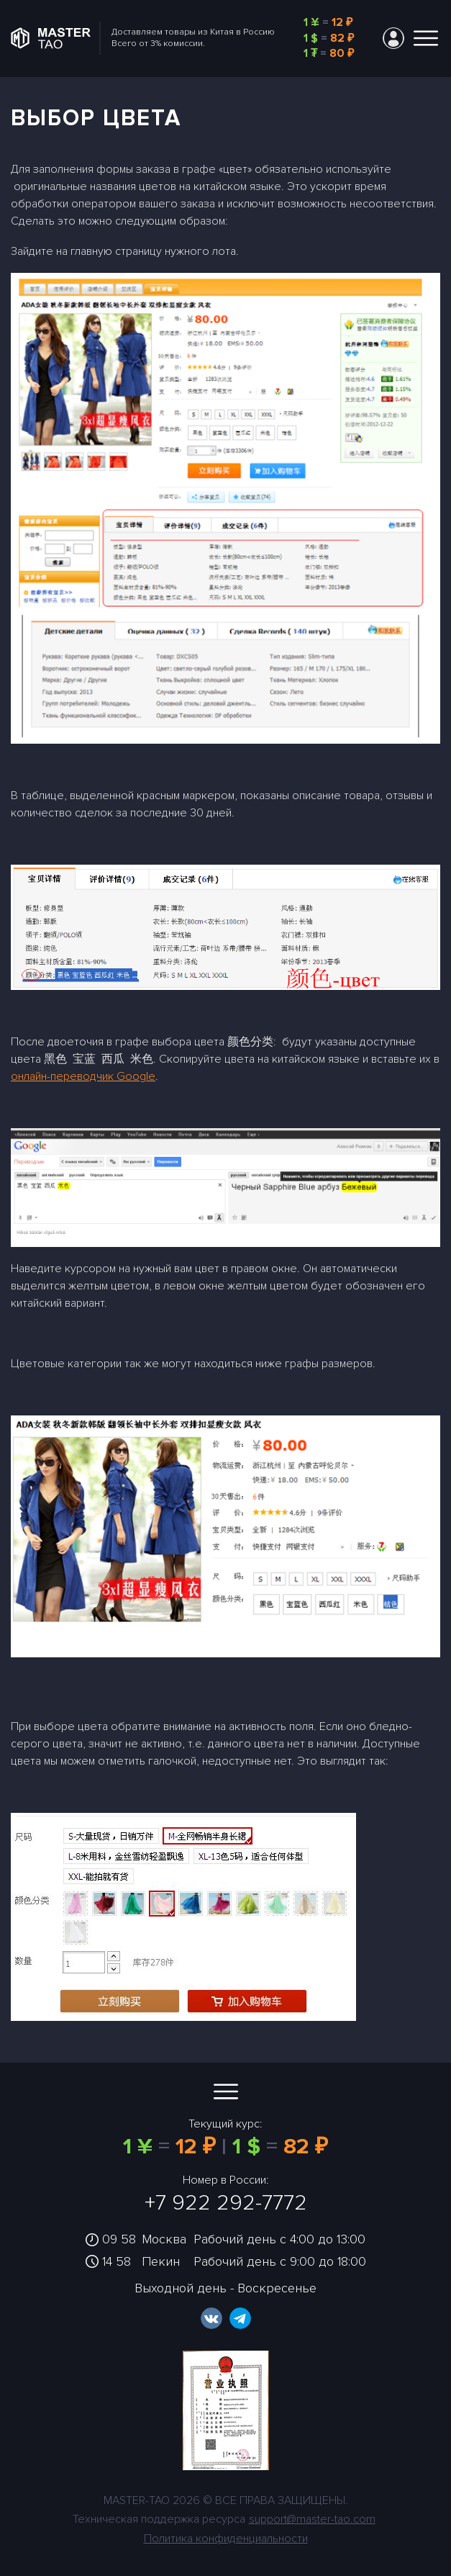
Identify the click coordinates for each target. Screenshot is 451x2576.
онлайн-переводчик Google (83, 1076)
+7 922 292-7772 (226, 2202)
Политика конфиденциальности (226, 2538)
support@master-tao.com (312, 2519)
